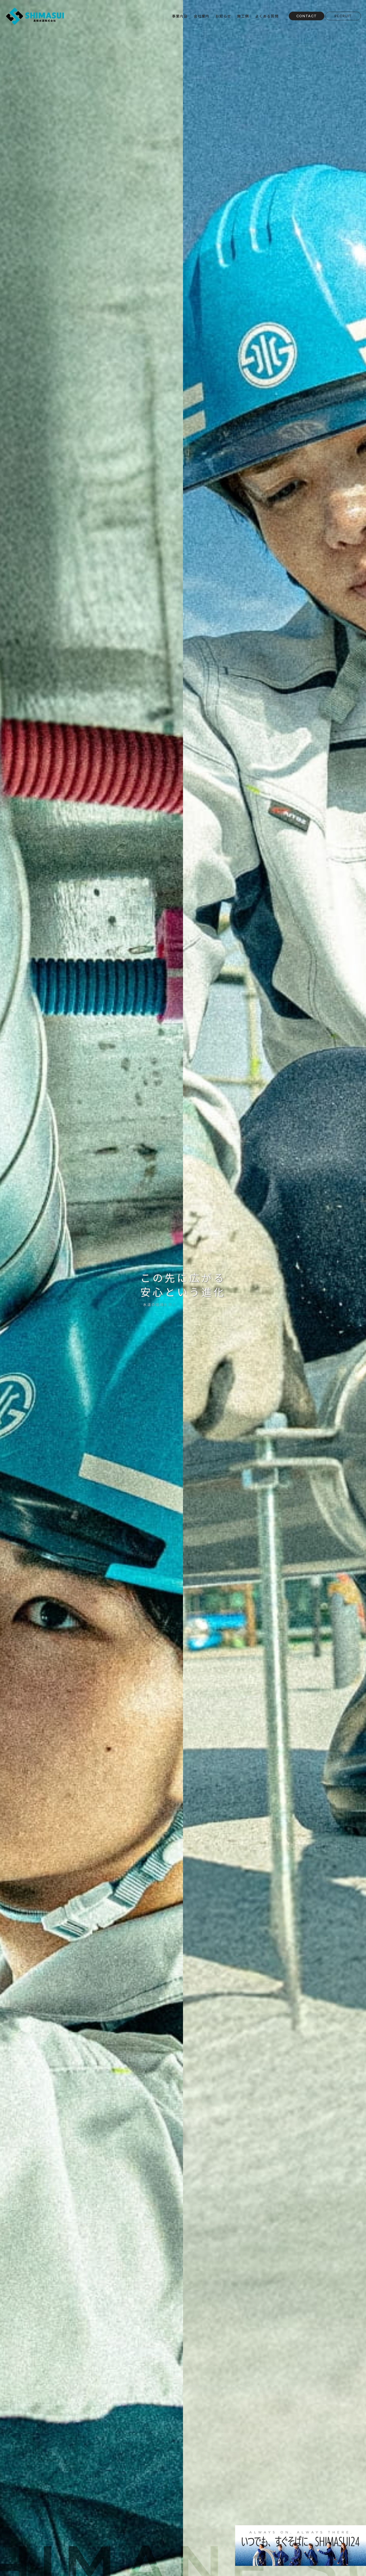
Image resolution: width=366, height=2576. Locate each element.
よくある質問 (267, 16)
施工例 (243, 16)
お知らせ (223, 16)
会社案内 (201, 16)
